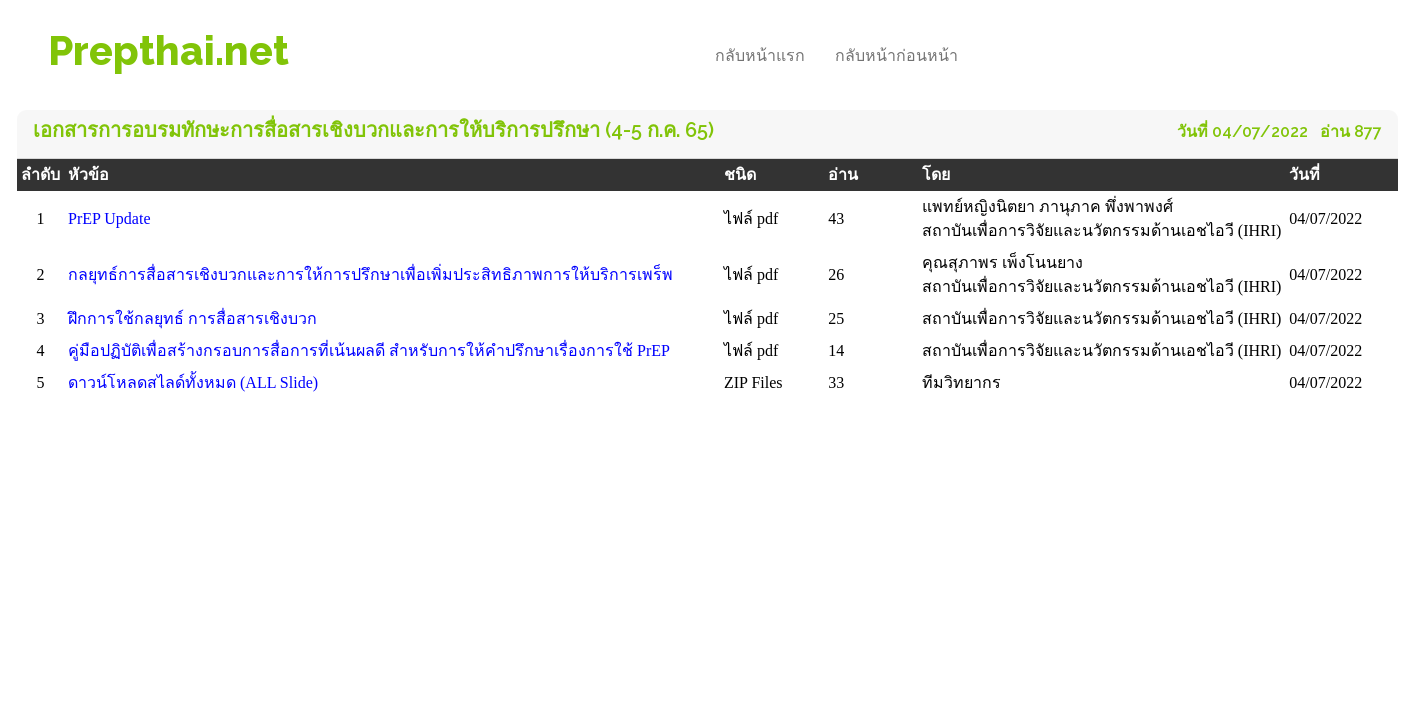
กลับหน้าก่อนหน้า (896, 55)
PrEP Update (109, 218)
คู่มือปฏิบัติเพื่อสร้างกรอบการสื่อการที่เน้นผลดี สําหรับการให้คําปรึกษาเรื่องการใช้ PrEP (369, 350)
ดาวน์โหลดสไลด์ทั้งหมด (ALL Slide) (193, 382)
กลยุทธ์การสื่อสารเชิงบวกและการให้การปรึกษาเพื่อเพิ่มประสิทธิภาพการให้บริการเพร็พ (370, 274)
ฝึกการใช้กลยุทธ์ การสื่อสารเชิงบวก (192, 318)
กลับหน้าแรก (760, 55)
